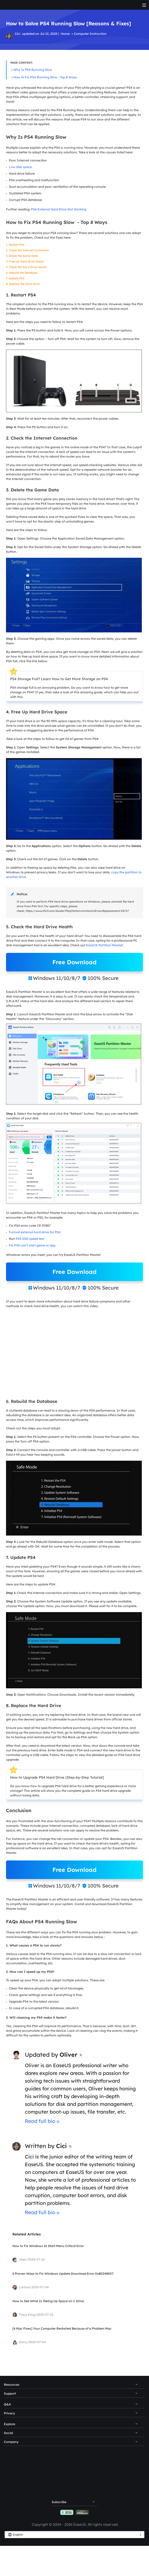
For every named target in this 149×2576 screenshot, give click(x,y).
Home (65, 34)
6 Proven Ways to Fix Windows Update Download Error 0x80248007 (62, 2273)
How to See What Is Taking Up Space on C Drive (48, 2301)
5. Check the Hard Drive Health (26, 267)
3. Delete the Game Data (22, 256)
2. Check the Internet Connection (27, 250)
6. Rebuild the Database (21, 272)
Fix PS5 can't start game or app (32, 1245)
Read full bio (40, 2121)
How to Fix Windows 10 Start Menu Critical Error (48, 2246)
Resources (11, 2384)
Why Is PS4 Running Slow (32, 70)
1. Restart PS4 (15, 244)
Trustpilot (61, 2476)
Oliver (68, 2054)
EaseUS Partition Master (104, 945)
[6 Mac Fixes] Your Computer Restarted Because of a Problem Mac (62, 2328)
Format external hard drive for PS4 (35, 1232)
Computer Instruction (90, 34)
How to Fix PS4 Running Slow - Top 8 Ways (45, 77)
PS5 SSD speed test (30, 1239)
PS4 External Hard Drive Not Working (58, 209)
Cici (17, 34)
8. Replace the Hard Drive (23, 284)
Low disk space (20, 167)
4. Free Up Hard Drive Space (25, 261)
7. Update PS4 (15, 278)
